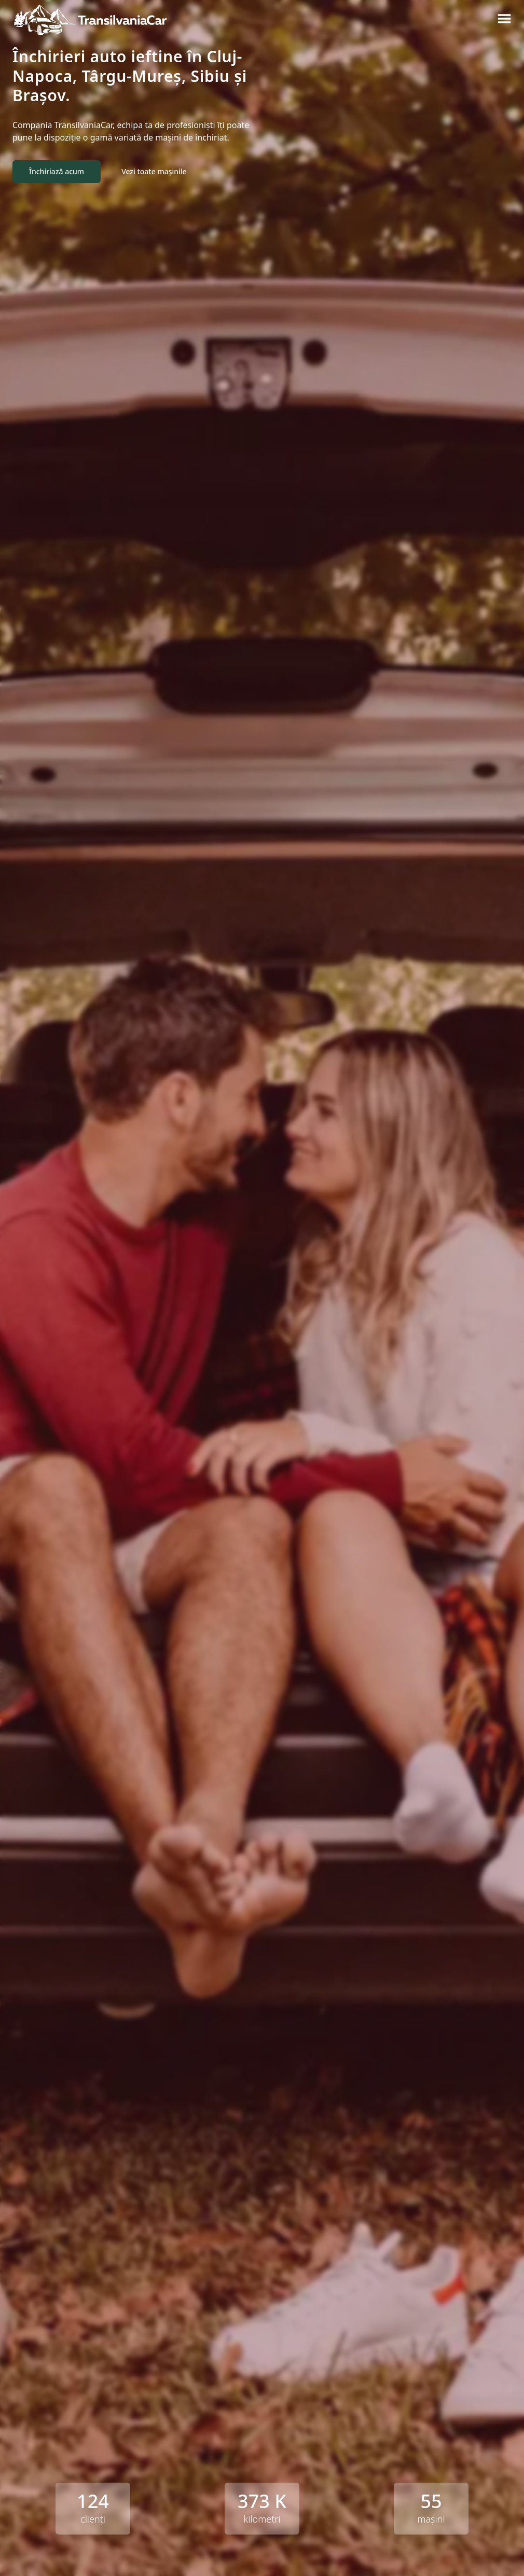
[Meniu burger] (504, 18)
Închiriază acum (56, 171)
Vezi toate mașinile (154, 171)
